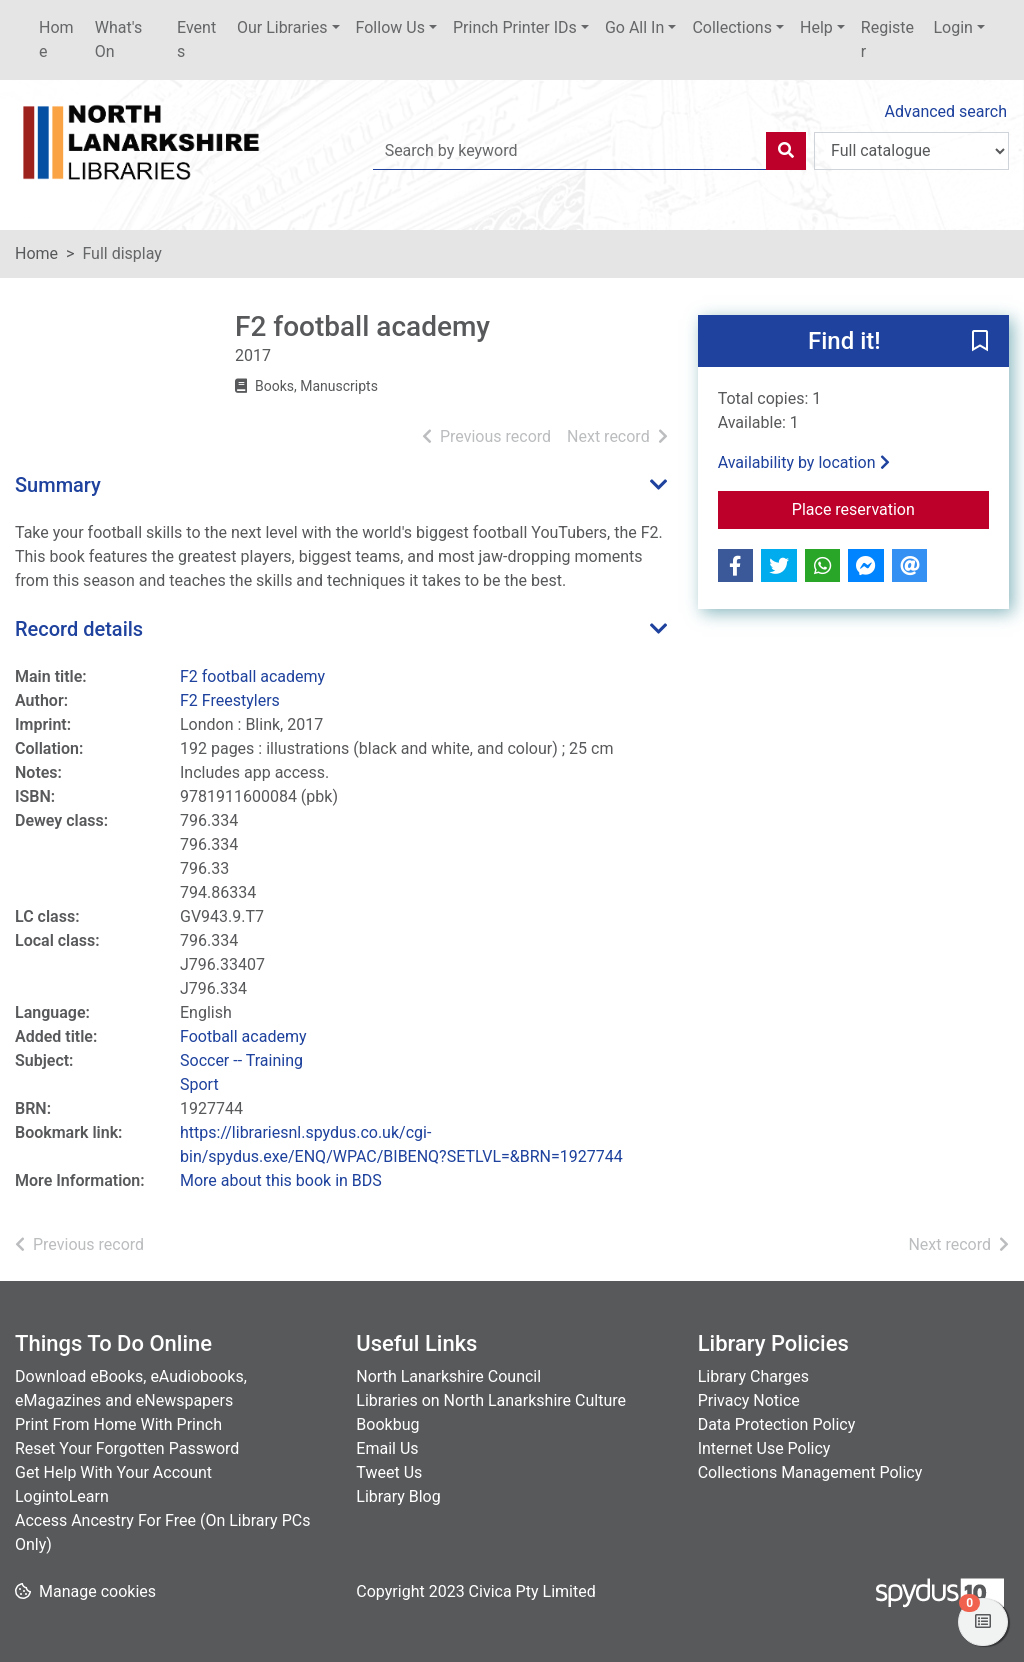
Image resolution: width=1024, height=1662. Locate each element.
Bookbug (387, 1424)
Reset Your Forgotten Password (127, 1448)
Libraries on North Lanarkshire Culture (491, 1400)
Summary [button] (58, 485)
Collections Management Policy (810, 1472)
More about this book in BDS (281, 1180)
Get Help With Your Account (113, 1472)
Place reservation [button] (890, 508)
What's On (118, 39)
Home (56, 39)
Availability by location (804, 462)
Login (952, 27)
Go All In (634, 27)
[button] (980, 342)
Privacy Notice (749, 1400)
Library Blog (398, 1496)
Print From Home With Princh (118, 1424)
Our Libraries (282, 27)
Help (816, 27)
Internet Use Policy (764, 1448)
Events (196, 39)
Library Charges (753, 1376)
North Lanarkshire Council (448, 1376)
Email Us (387, 1448)
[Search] (786, 151)
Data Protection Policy (777, 1424)
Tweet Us (389, 1472)
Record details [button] (79, 629)
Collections (732, 27)
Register (887, 39)
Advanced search (946, 111)
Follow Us (390, 27)
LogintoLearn (62, 1496)
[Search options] (911, 151)
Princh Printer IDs (515, 27)
